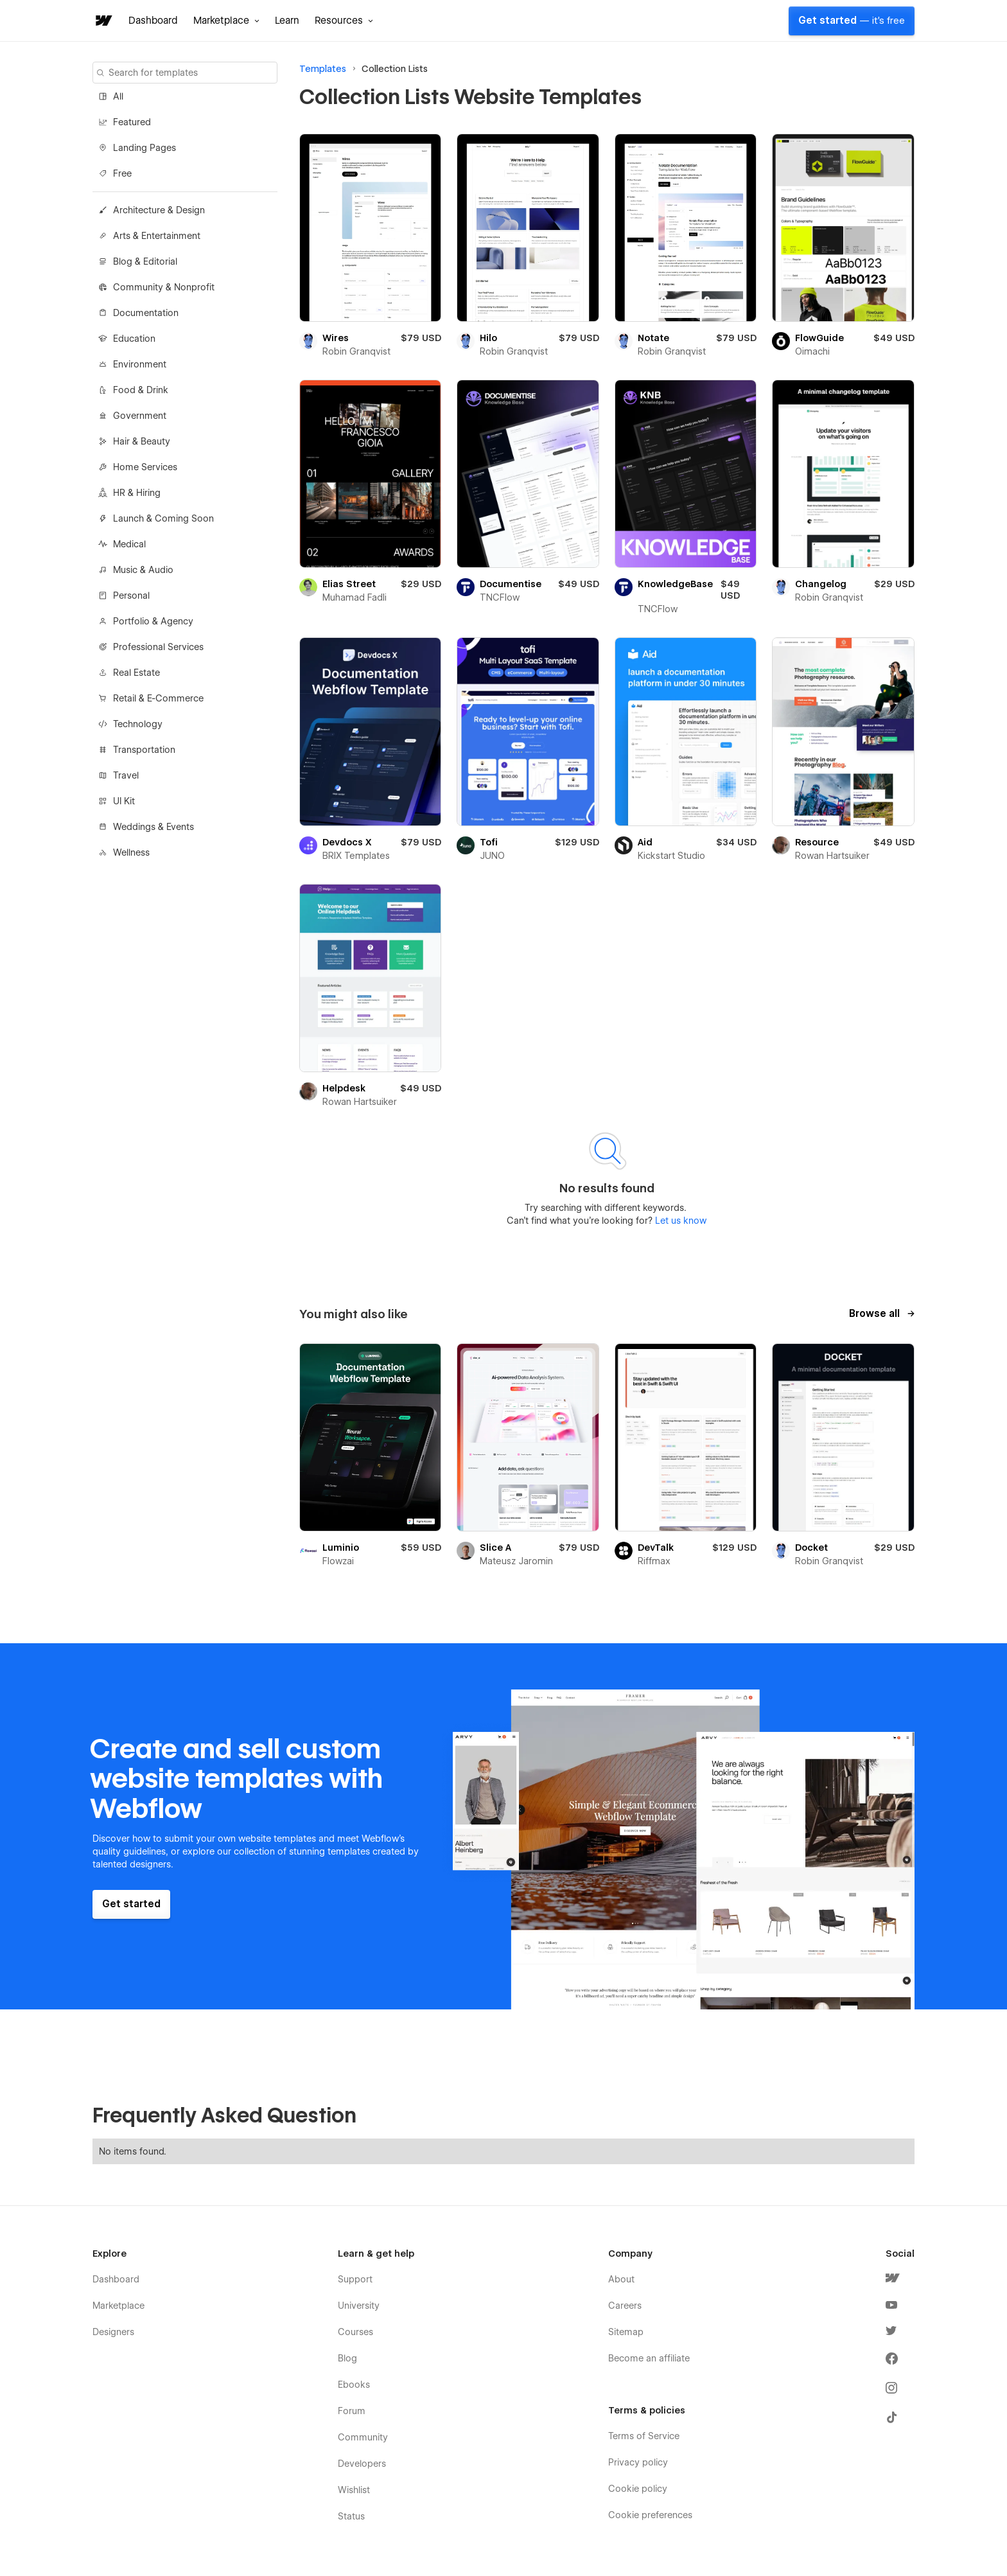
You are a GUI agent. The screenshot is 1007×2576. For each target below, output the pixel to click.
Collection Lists (395, 69)
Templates (322, 69)
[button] (226, 20)
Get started (851, 20)
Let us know (679, 1220)
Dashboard (153, 20)
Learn (287, 20)
